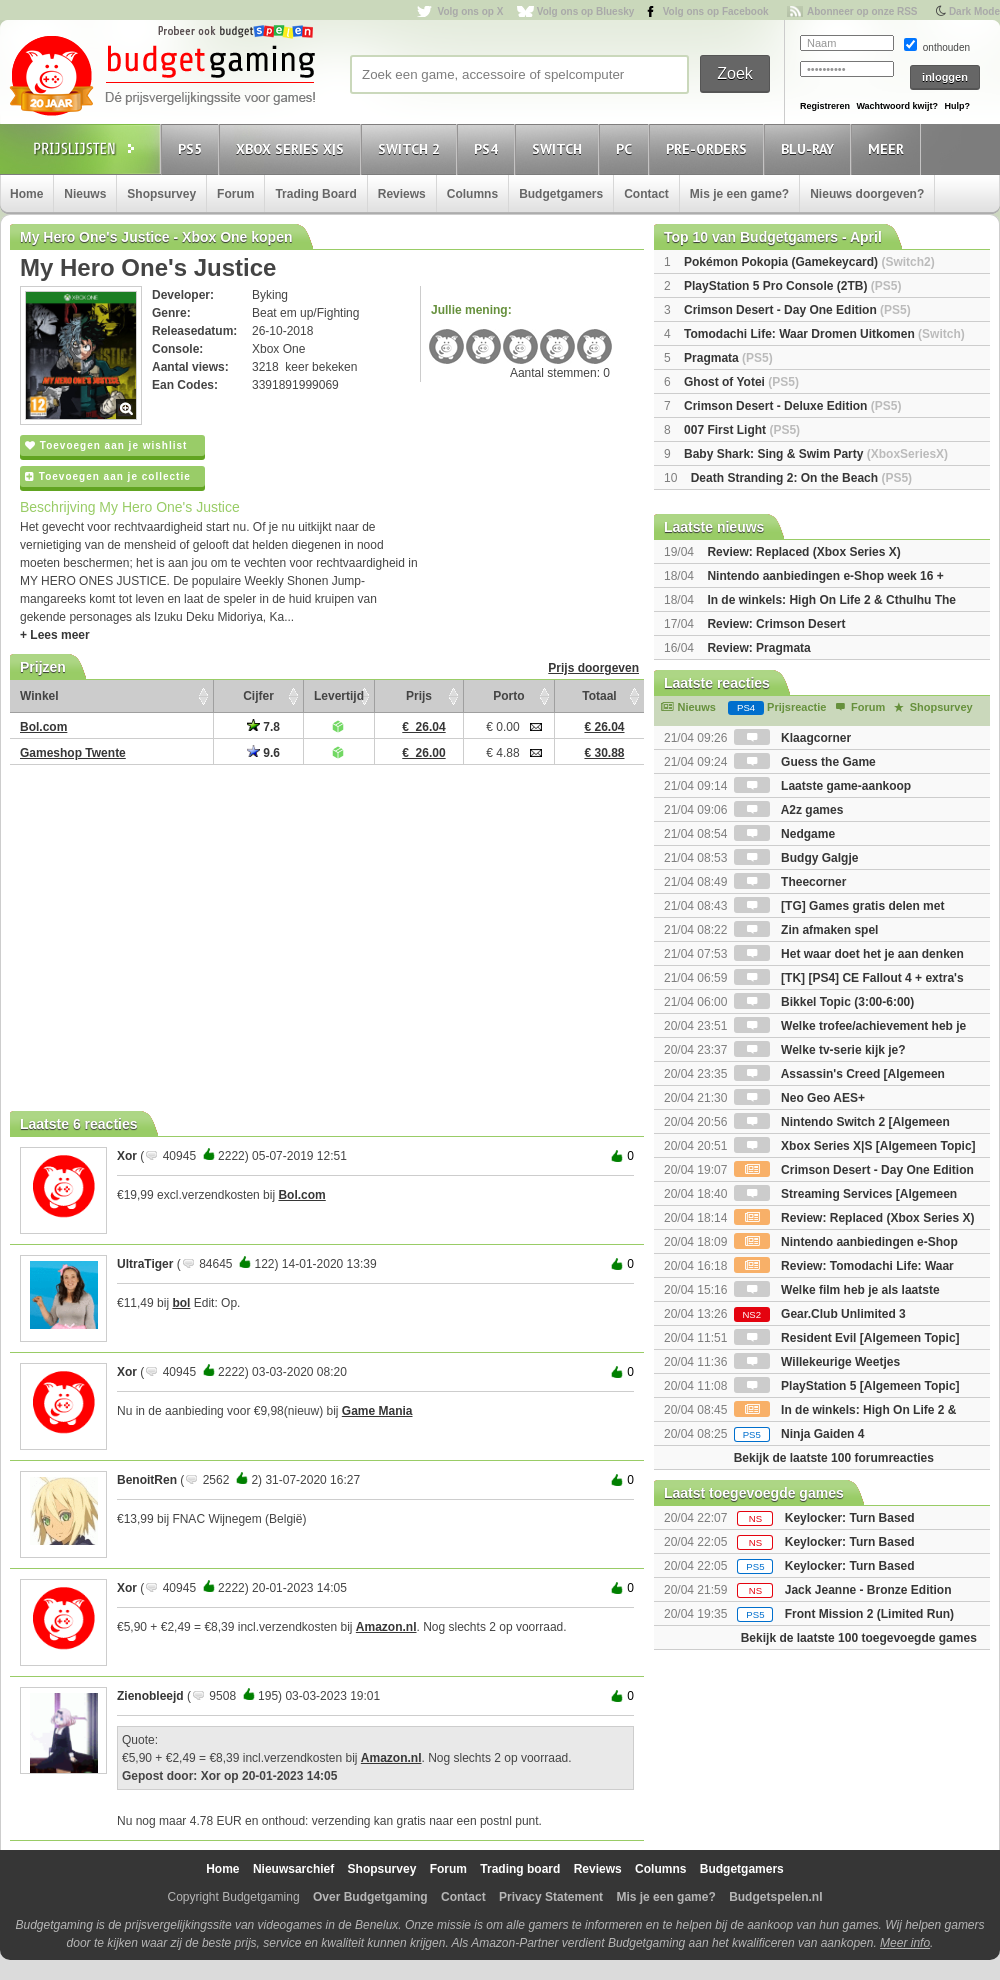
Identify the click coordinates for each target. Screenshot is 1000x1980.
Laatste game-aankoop (822, 786)
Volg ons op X (470, 11)
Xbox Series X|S (293, 148)
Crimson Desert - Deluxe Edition (792, 406)
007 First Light (742, 430)
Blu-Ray (810, 148)
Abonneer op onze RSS (862, 11)
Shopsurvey (161, 194)
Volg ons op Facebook (716, 11)
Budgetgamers (561, 194)
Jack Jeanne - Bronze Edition (868, 1590)
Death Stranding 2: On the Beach (801, 478)
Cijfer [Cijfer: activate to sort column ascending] (258, 696)
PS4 (489, 148)
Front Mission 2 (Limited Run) (869, 1614)
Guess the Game (805, 762)
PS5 (193, 148)
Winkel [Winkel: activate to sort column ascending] (39, 696)
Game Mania (377, 1411)
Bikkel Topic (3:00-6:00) (824, 1002)
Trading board (520, 1869)
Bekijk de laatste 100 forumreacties (834, 1458)
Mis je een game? (739, 194)
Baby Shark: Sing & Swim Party (816, 454)
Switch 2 (412, 148)
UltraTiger (145, 1264)
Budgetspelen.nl (775, 1897)
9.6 (263, 753)
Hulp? (957, 106)
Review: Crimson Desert (776, 624)
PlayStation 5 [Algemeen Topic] (847, 1386)
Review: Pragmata (758, 648)
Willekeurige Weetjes (817, 1362)
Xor (127, 1156)
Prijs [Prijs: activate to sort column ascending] (419, 696)
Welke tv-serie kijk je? (820, 1050)
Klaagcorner (792, 738)
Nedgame (784, 834)
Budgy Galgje (796, 858)
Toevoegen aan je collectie (108, 476)
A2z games (789, 810)
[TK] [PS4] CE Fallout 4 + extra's (849, 978)
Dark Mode (974, 11)
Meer (889, 148)
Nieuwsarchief (293, 1869)
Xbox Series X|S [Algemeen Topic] (855, 1146)
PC (627, 148)
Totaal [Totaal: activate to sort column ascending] (599, 696)
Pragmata (728, 358)
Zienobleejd (150, 1696)
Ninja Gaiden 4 (799, 1434)
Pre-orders (709, 148)
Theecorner (790, 882)
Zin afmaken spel (806, 930)
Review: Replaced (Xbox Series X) (803, 552)
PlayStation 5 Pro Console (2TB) (792, 286)
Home (26, 194)
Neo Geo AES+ (799, 1098)
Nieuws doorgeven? (867, 194)
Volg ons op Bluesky (586, 11)
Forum (235, 194)
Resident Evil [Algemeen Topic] (847, 1338)
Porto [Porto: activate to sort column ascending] (508, 696)
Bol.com (301, 1195)
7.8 (263, 727)
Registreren (825, 106)
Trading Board (315, 194)
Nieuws (85, 194)
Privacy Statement (551, 1897)
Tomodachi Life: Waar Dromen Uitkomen (824, 334)
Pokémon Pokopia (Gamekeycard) (809, 262)
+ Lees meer (55, 635)
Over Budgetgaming (370, 1897)
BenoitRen (147, 1480)
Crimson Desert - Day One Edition (797, 310)
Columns (472, 194)
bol (181, 1303)
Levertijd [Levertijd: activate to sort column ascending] (339, 696)
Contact (646, 194)
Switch (560, 148)
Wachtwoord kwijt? (897, 106)
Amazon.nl (386, 1627)
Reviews (402, 194)
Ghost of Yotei (741, 382)
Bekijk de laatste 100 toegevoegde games (859, 1638)
